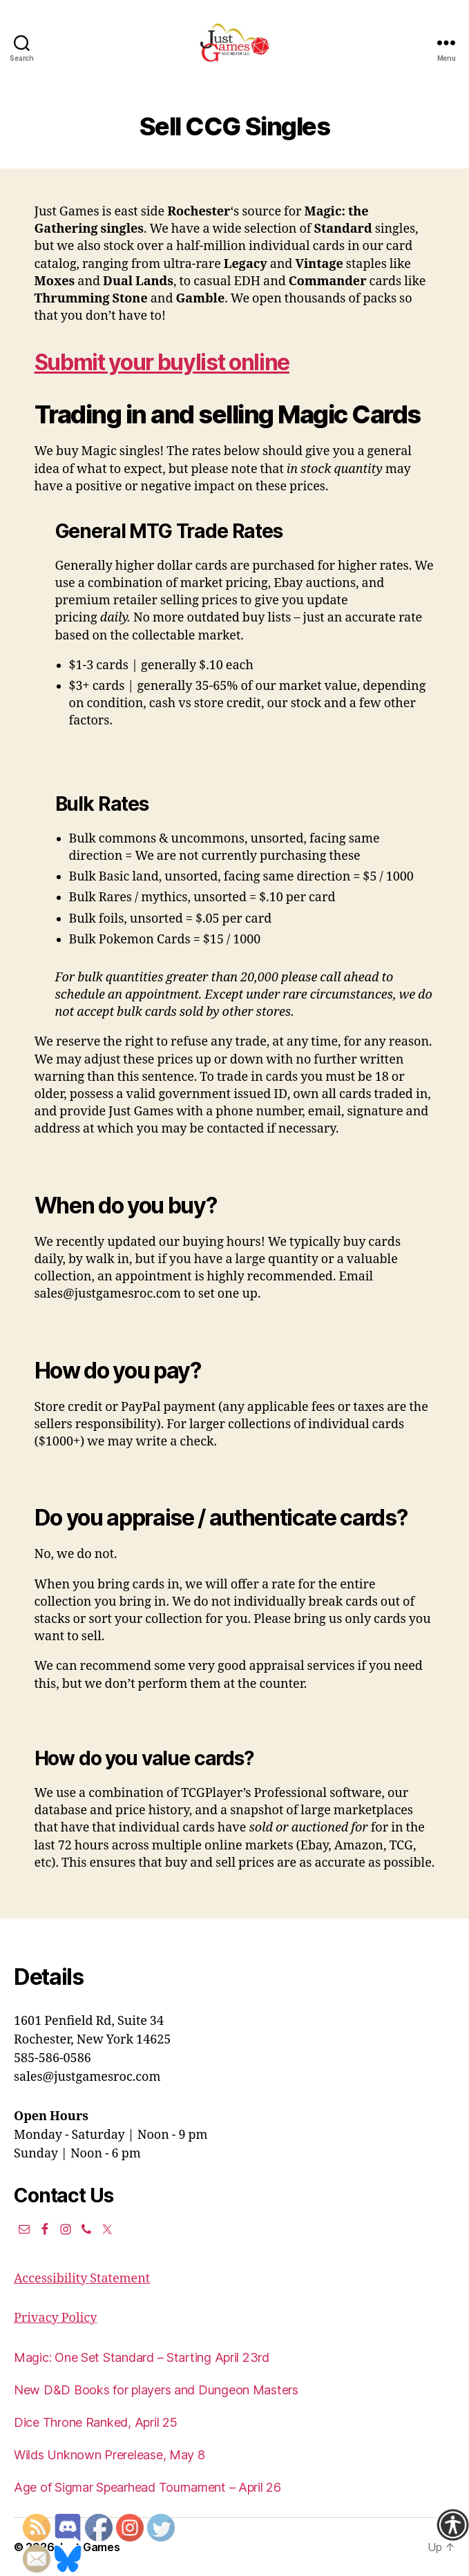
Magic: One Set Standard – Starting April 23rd (141, 2357)
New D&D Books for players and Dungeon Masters (156, 2390)
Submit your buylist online (162, 362)
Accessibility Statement (82, 2279)
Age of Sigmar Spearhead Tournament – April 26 (147, 2487)
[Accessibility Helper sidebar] (452, 2524)
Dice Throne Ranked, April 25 (95, 2422)
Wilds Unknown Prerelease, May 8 (109, 2455)
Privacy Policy (55, 2318)
